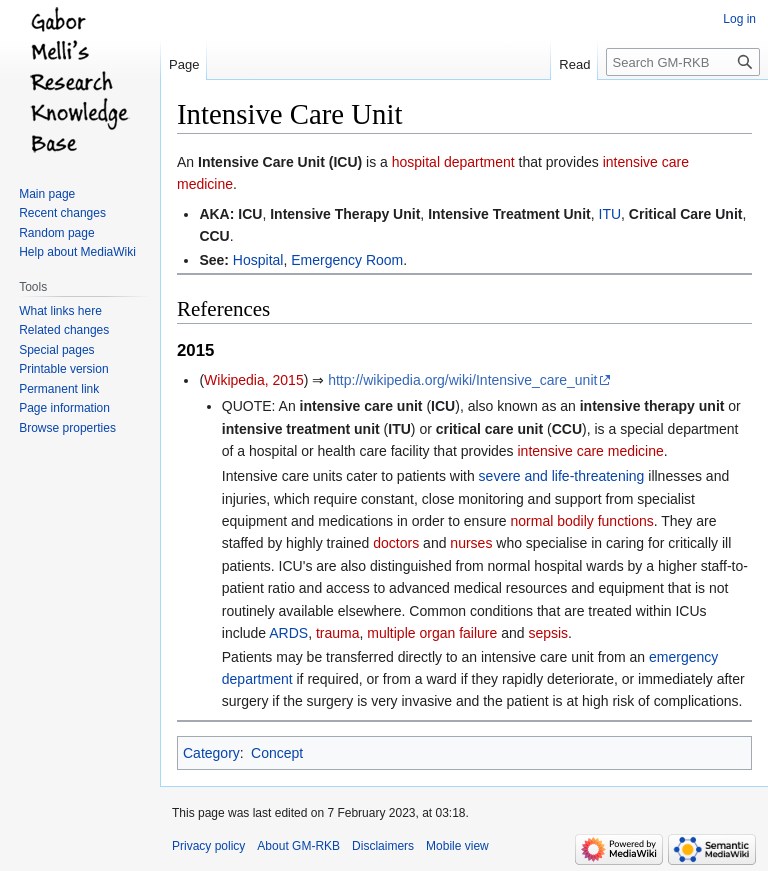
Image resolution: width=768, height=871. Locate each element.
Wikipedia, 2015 (254, 380)
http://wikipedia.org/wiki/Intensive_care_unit (462, 380)
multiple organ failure (432, 633)
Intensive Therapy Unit (345, 214)
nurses (471, 543)
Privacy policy (208, 846)
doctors (396, 543)
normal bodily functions (582, 521)
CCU (214, 236)
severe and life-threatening (562, 476)
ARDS (288, 633)
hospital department (453, 162)
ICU (250, 214)
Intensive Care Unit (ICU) (280, 162)
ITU (610, 214)
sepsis (548, 633)
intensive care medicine (591, 451)
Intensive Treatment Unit (509, 214)
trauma (338, 633)
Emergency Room (347, 260)
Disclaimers (383, 846)
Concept (277, 753)
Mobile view (457, 846)
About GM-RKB (298, 846)
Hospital (258, 260)
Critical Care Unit (686, 214)
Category (211, 753)
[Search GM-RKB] (683, 62)
